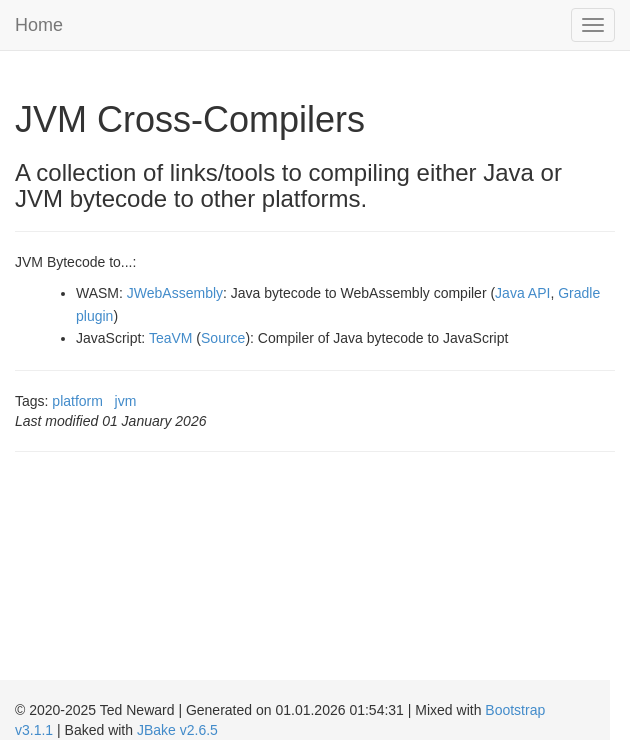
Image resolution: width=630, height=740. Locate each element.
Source (223, 338)
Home (39, 25)
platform (77, 401)
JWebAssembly (175, 293)
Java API (522, 293)
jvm (126, 401)
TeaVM (171, 338)
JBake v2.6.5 (177, 730)
